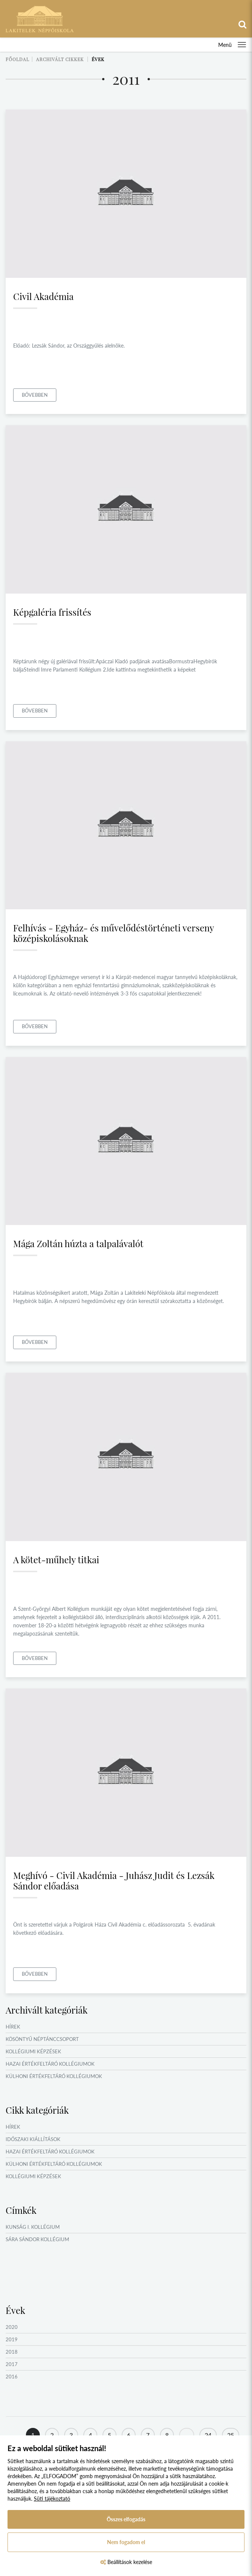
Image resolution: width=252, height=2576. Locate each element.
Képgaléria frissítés (52, 612)
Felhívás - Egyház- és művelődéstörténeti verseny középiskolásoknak (113, 933)
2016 (12, 2377)
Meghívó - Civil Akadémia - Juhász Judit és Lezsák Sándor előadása (113, 1880)
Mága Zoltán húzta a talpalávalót (78, 1243)
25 (230, 2434)
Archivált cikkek (60, 59)
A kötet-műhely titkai (56, 1559)
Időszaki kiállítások (33, 2139)
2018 (12, 2352)
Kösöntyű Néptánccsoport (42, 2039)
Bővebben (35, 395)
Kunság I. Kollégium (33, 2227)
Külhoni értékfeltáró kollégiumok (54, 2076)
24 (208, 2434)
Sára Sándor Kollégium (37, 2239)
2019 (12, 2339)
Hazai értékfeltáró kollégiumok (50, 2064)
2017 (12, 2364)
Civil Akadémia (43, 296)
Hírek (13, 2027)
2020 (12, 2327)
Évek (98, 59)
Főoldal (17, 59)
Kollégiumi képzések (33, 2051)
